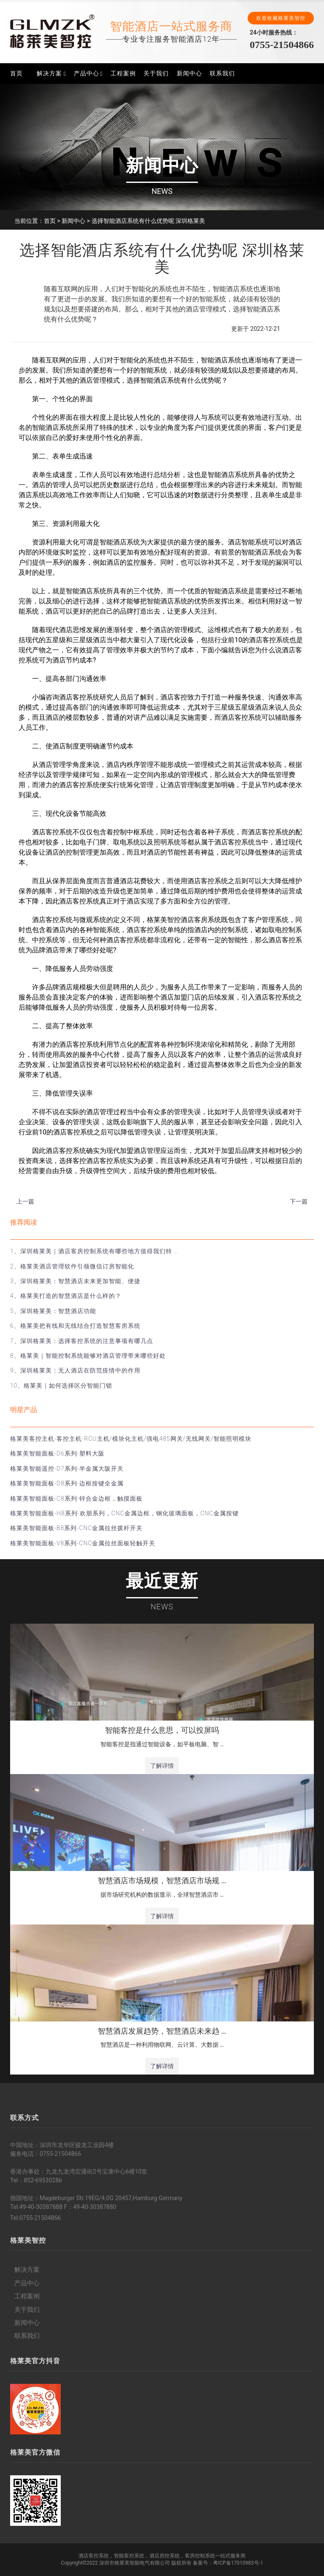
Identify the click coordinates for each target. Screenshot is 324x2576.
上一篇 (25, 1201)
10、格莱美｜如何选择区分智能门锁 (61, 1385)
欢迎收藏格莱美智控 (280, 18)
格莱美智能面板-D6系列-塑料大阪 (57, 1453)
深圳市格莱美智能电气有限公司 (134, 2563)
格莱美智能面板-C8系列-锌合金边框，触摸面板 (76, 1498)
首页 (16, 73)
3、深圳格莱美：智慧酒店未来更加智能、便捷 (75, 1281)
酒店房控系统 (164, 2556)
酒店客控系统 (93, 2556)
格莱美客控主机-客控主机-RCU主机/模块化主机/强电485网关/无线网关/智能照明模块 (130, 1438)
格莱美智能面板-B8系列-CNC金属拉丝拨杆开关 (76, 1528)
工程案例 (123, 73)
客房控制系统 (200, 2556)
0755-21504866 (282, 44)
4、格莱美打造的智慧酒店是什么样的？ (66, 1295)
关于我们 (156, 73)
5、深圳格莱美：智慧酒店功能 (53, 1311)
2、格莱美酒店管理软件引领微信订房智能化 (72, 1266)
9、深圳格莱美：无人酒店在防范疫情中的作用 (75, 1370)
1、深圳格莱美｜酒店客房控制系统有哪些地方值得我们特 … (94, 1251)
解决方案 (49, 73)
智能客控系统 (129, 2556)
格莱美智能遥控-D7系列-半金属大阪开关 (67, 1468)
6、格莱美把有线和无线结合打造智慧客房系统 (75, 1325)
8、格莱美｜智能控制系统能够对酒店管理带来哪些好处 (88, 1355)
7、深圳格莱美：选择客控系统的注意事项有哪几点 (81, 1341)
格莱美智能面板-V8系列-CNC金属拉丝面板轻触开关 (82, 1543)
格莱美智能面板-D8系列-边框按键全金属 (67, 1483)
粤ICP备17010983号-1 (238, 2563)
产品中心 (86, 73)
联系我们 (222, 73)
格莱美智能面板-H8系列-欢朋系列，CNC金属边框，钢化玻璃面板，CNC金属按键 (124, 1513)
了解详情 (162, 1765)
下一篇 (299, 1201)
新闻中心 (189, 73)
